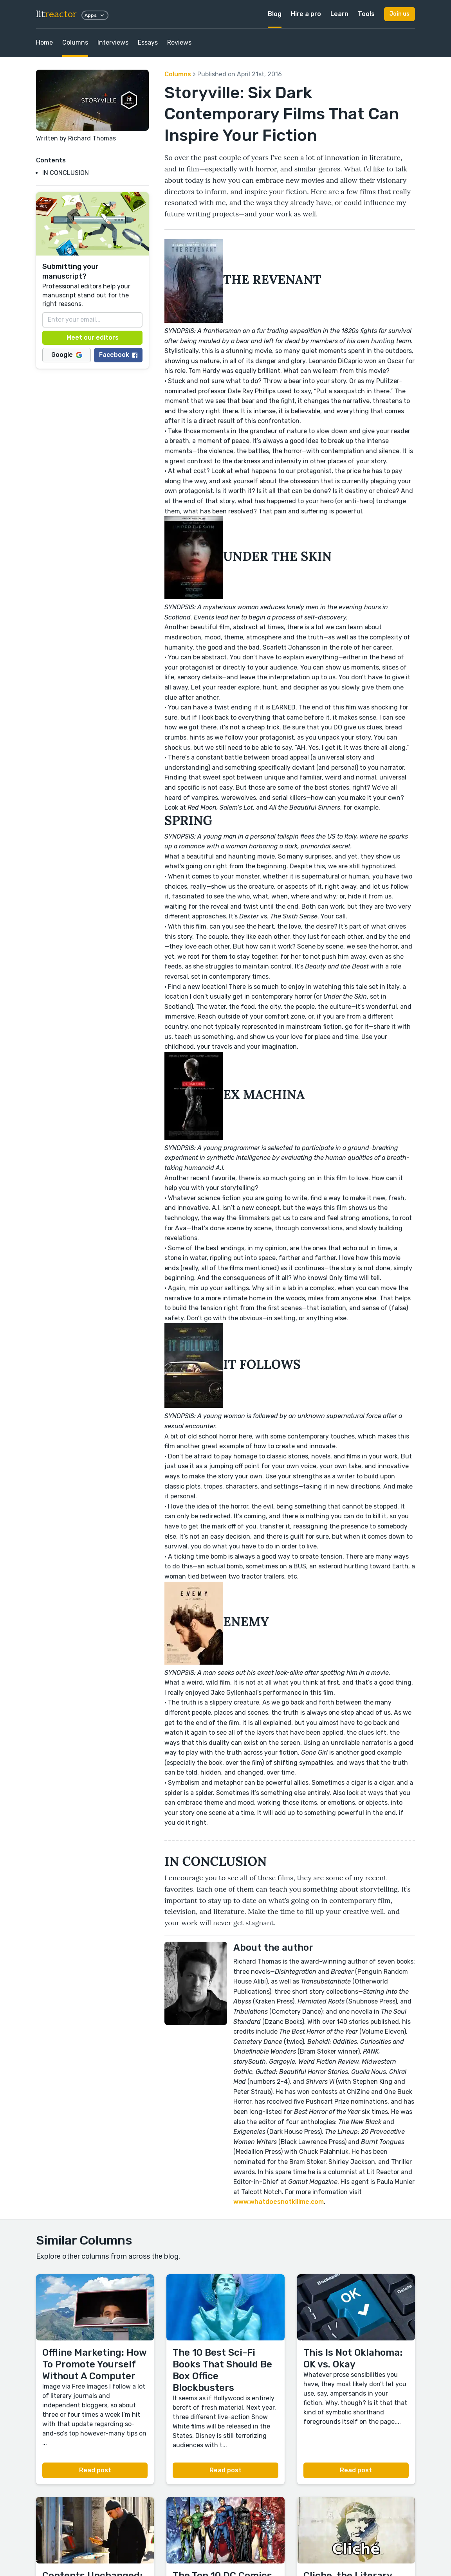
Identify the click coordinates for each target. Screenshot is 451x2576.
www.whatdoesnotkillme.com (278, 2201)
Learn (339, 14)
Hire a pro (306, 14)
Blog (274, 14)
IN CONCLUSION (65, 172)
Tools (366, 14)
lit (56, 14)
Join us (400, 14)
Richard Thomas (92, 138)
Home (44, 42)
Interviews (112, 42)
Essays (148, 42)
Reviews (179, 42)
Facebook (118, 354)
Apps (95, 15)
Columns (75, 42)
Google (66, 354)
